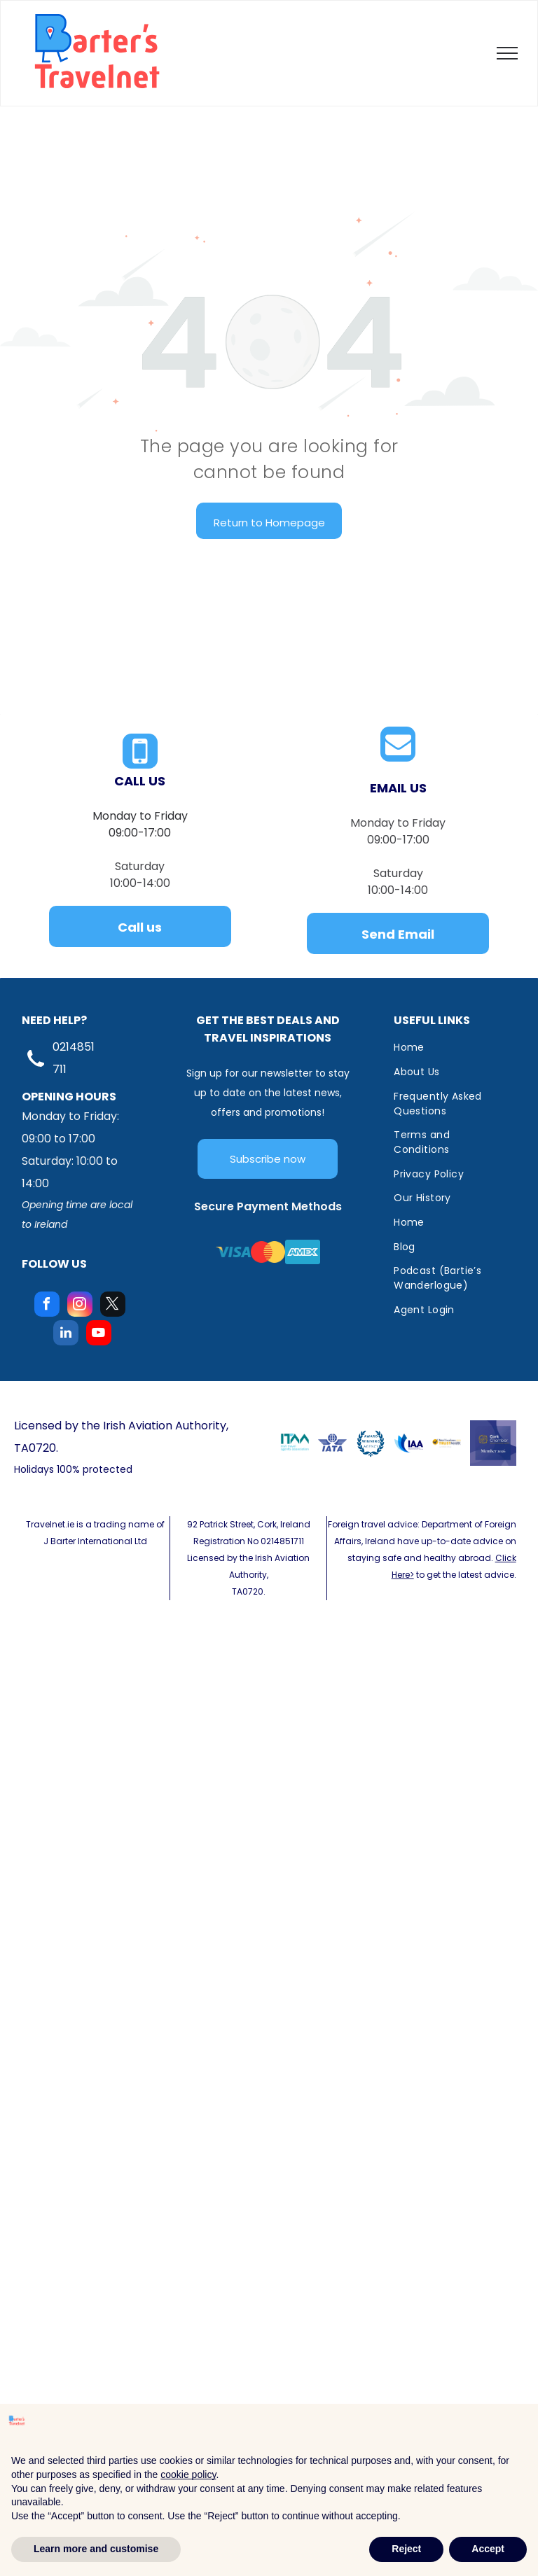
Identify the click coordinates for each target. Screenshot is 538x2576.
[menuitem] (450, 1048)
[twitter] (112, 1306)
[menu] (507, 53)
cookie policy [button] (188, 2474)
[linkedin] (65, 1334)
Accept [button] (487, 2548)
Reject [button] (406, 2548)
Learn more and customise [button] (96, 2548)
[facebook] (47, 1306)
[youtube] (98, 1334)
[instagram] (79, 1306)
